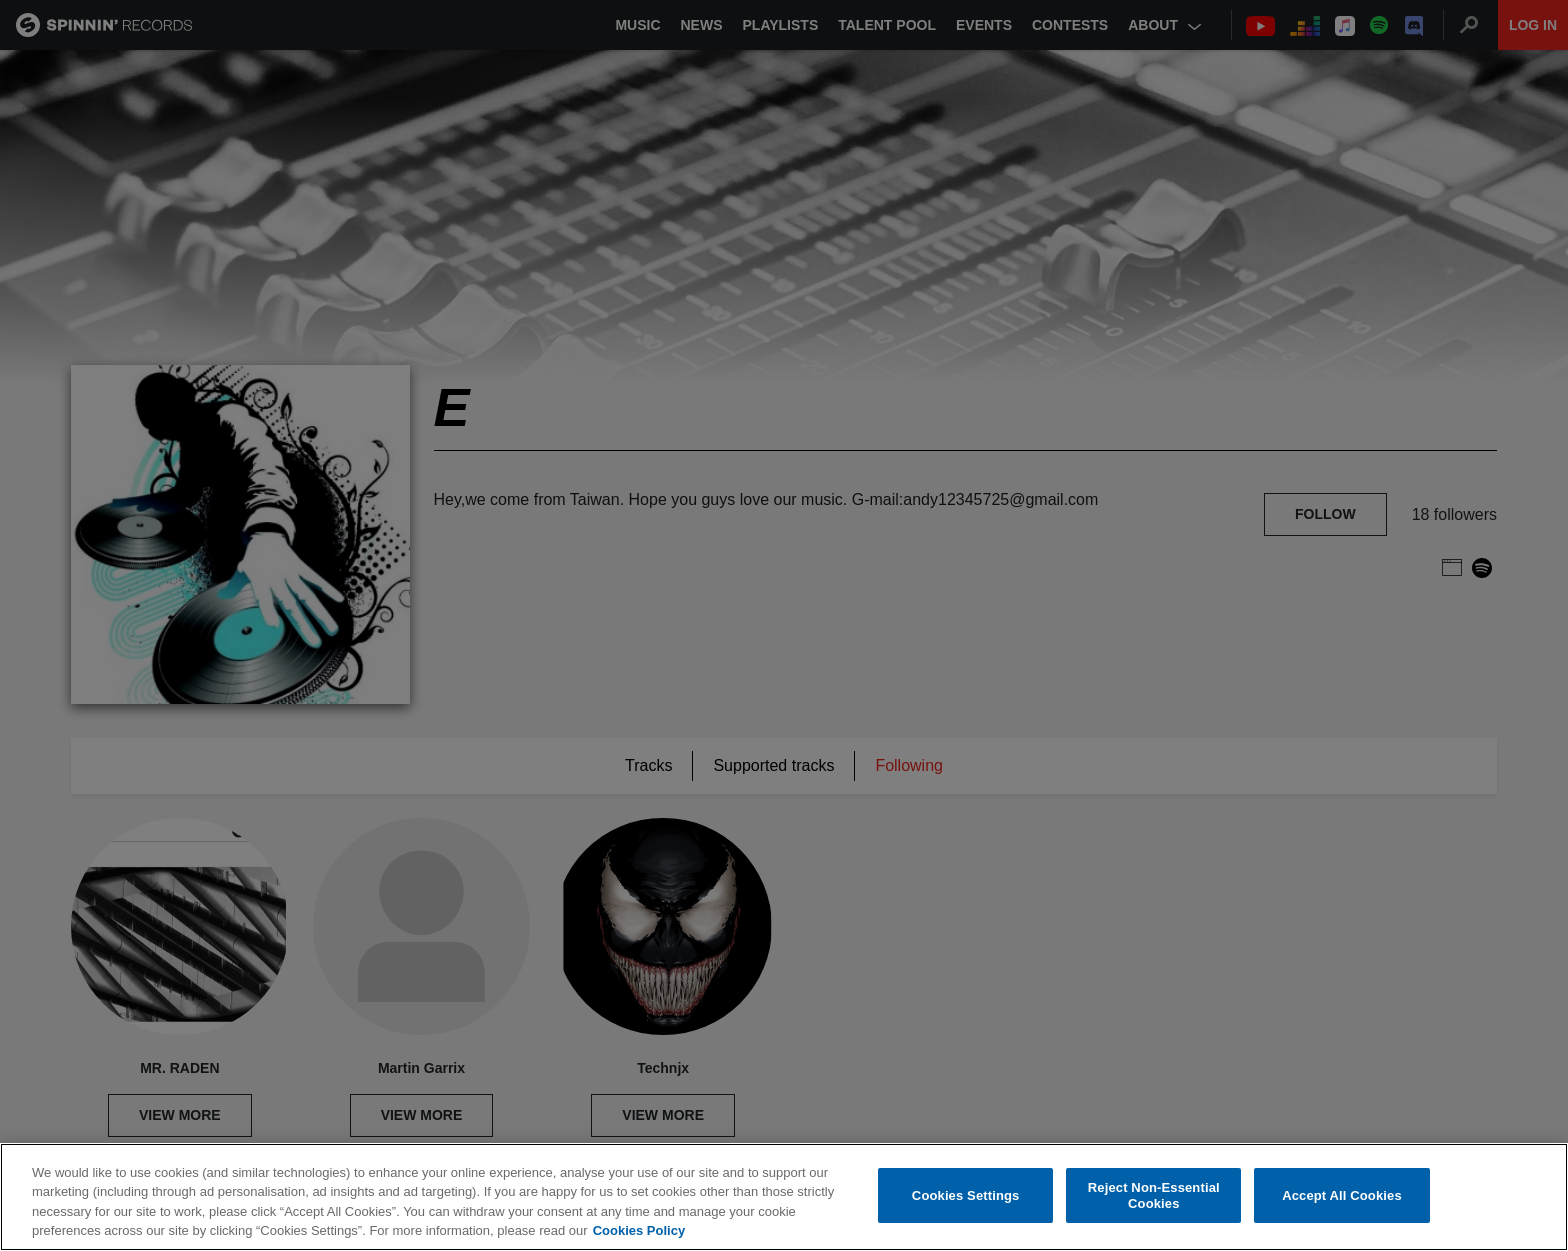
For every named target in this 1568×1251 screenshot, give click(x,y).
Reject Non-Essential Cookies (1154, 1195)
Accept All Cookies (1342, 1195)
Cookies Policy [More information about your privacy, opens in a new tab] (639, 1230)
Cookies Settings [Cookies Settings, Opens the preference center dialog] (966, 1195)
